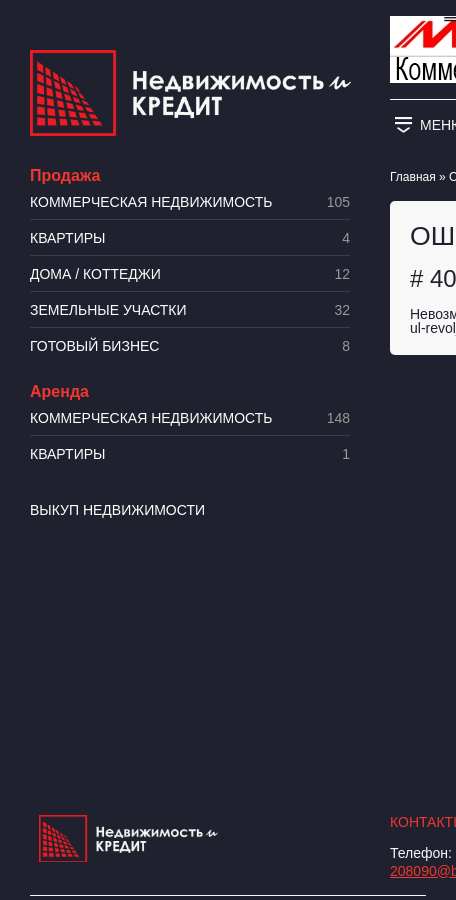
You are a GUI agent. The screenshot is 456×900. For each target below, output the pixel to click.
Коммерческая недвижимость (190, 202)
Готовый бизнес (190, 346)
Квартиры (190, 238)
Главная (413, 177)
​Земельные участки (190, 310)
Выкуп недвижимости (117, 510)
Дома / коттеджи (190, 274)
